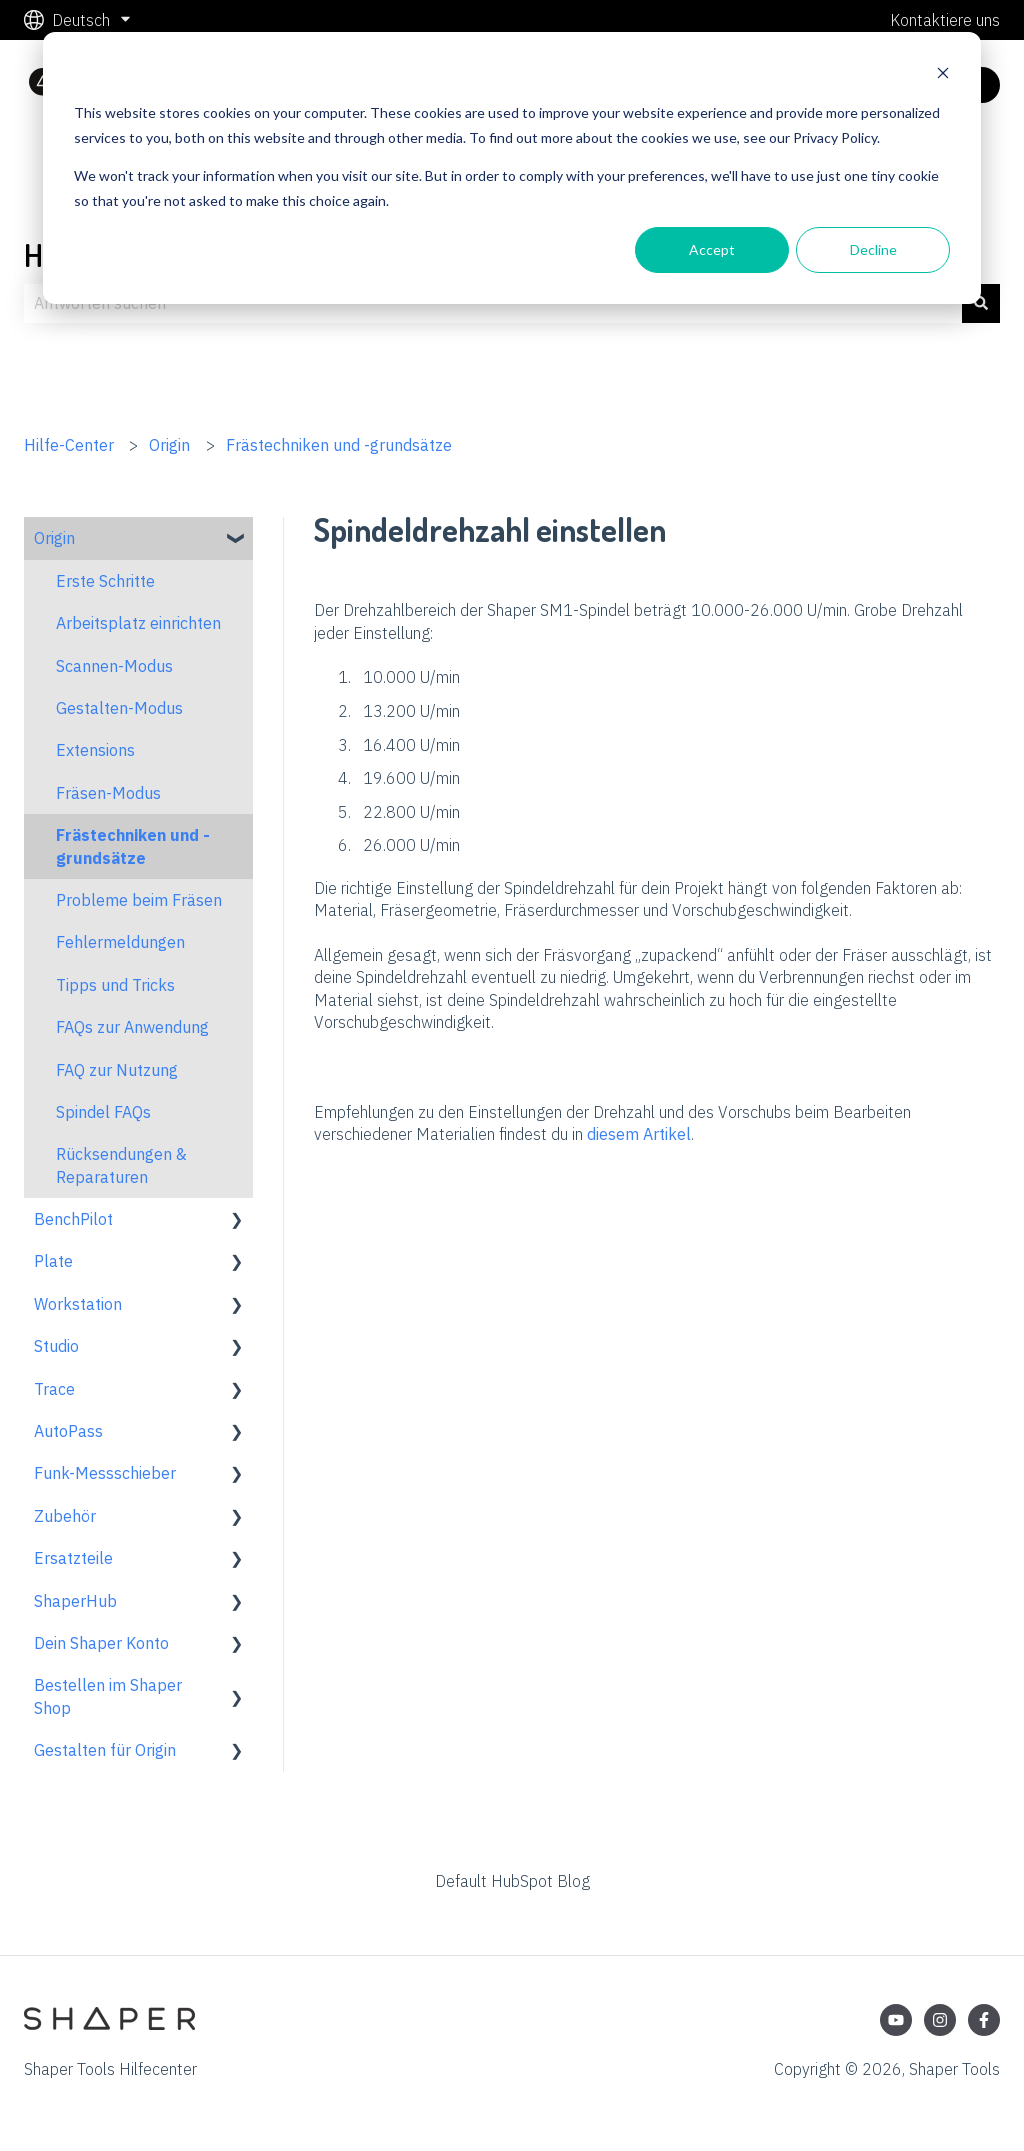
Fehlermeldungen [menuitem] (120, 942)
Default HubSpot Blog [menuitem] (512, 1881)
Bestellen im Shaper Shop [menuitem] (108, 1696)
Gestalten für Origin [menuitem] (105, 1750)
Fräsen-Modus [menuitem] (108, 793)
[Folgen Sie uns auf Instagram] (940, 2020)
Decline (873, 249)
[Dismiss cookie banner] (943, 75)
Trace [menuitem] (54, 1389)
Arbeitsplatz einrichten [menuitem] (138, 623)
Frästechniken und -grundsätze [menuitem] (133, 846)
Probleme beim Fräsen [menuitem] (139, 900)
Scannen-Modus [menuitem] (114, 666)
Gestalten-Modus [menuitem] (119, 708)
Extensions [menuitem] (95, 750)
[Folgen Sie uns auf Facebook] (984, 2020)
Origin (169, 445)
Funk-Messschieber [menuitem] (105, 1473)
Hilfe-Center (69, 445)
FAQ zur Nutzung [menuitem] (117, 1070)
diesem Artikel (639, 1134)
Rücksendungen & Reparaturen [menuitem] (121, 1165)
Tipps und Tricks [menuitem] (115, 985)
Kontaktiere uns (945, 20)
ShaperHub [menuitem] (75, 1601)
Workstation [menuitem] (78, 1304)
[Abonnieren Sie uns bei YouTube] (896, 2020)
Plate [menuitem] (53, 1261)
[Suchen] (981, 303)
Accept (712, 249)
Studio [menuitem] (56, 1346)
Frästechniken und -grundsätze (339, 445)
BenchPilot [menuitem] (73, 1219)
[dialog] (512, 168)
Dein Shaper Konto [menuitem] (101, 1643)
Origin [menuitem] (54, 538)
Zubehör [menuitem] (65, 1516)
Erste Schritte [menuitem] (105, 581)
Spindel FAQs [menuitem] (103, 1112)
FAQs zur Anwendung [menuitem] (132, 1027)
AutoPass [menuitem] (68, 1431)
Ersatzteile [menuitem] (73, 1558)
